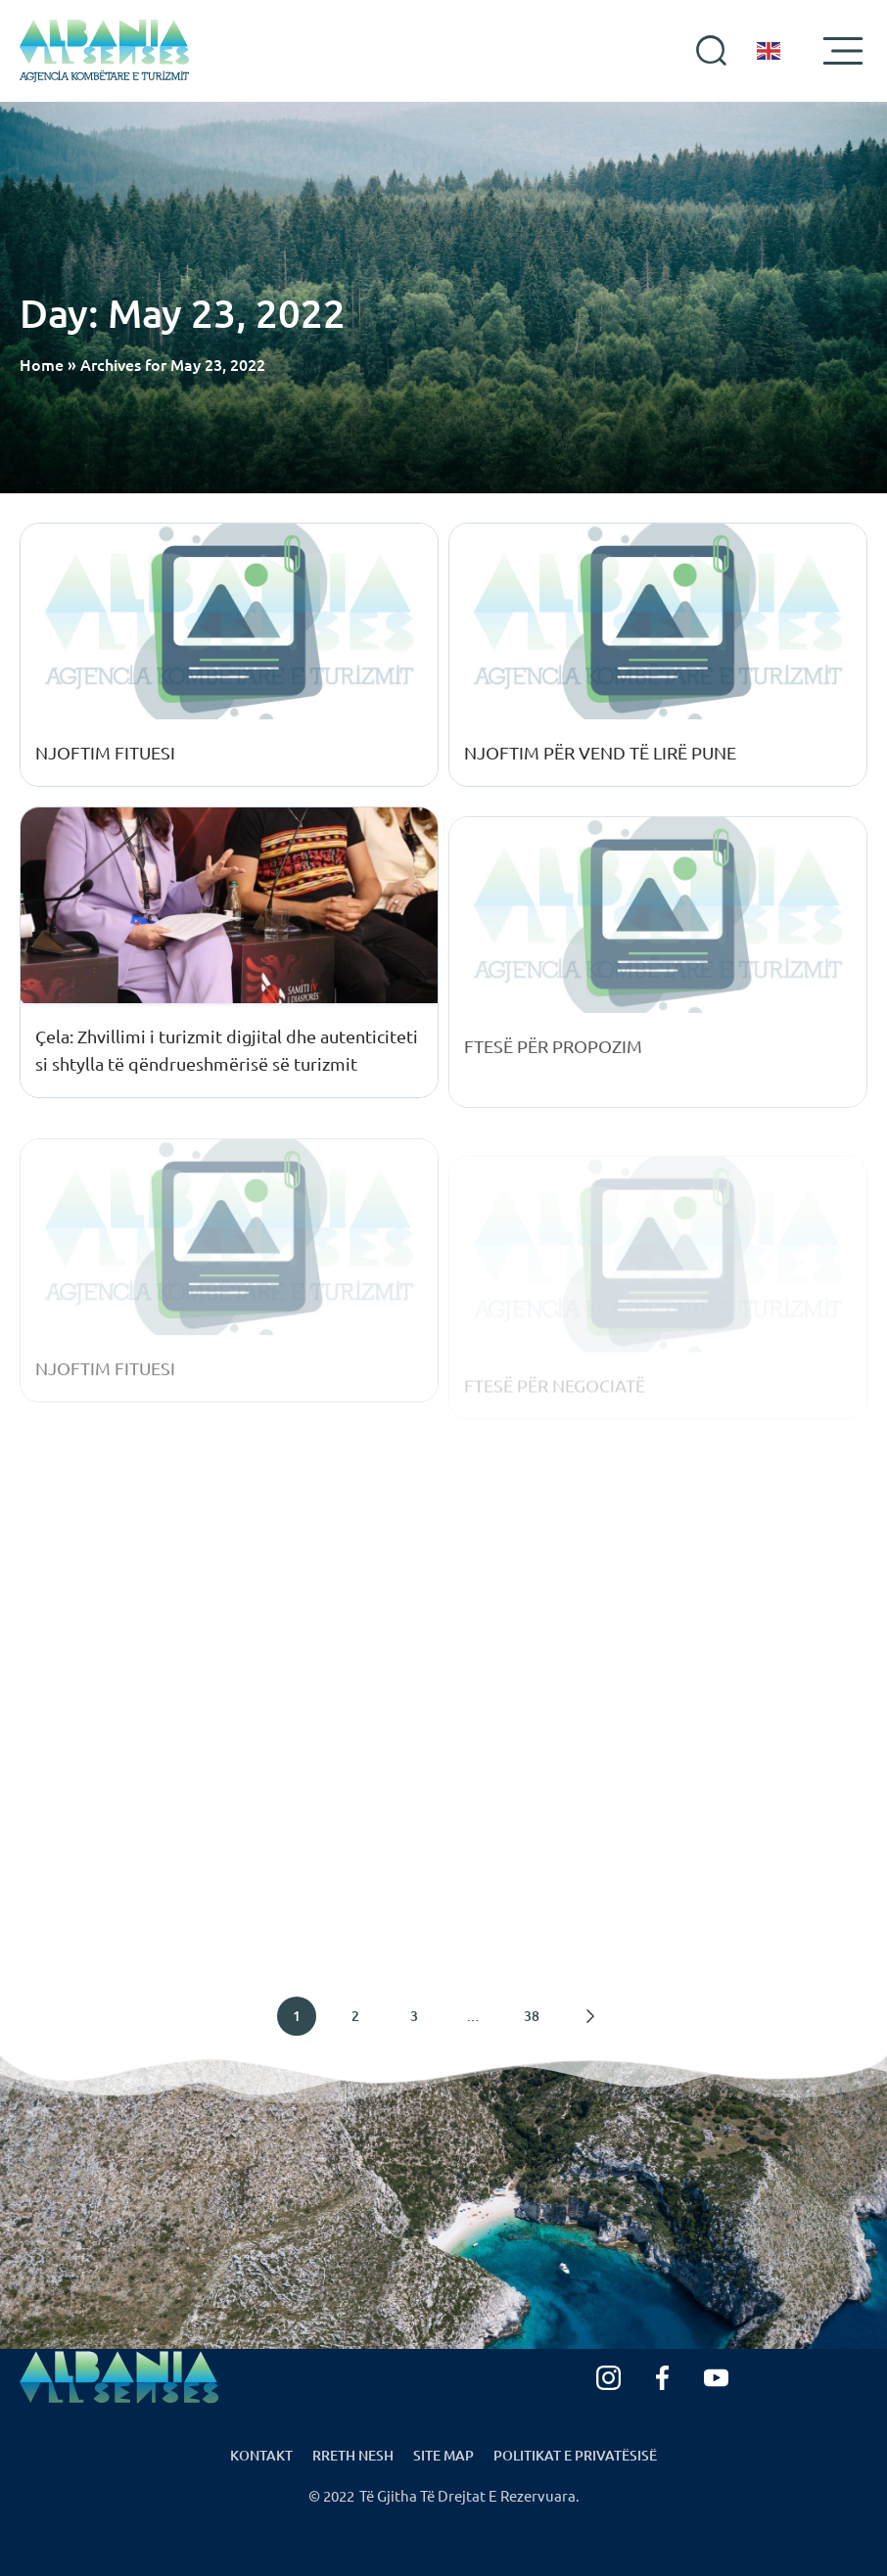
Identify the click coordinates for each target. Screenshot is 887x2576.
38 (531, 2015)
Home (42, 364)
